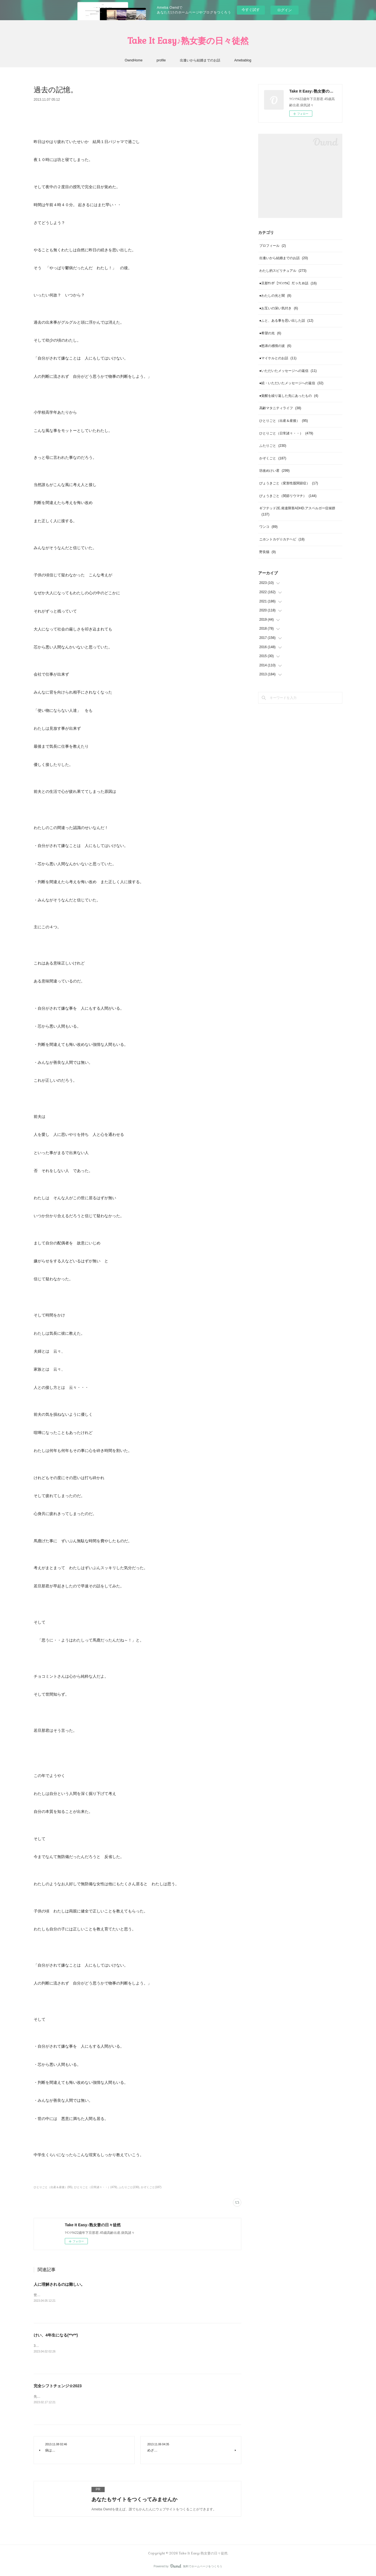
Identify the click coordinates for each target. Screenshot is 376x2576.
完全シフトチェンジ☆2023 (58, 2386)
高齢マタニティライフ (280, 408)
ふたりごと (272, 446)
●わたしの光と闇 (275, 296)
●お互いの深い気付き (278, 308)
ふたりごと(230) (129, 2187)
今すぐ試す (251, 10)
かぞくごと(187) (151, 2187)
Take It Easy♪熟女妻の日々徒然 (188, 40)
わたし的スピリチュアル (282, 271)
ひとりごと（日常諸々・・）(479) (95, 2187)
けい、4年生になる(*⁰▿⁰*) (56, 2335)
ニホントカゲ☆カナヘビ (281, 539)
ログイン (284, 10)
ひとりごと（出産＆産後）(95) (53, 2187)
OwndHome (134, 60)
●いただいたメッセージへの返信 (288, 371)
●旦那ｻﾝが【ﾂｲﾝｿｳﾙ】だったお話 (288, 283)
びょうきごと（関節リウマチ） (288, 496)
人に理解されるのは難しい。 (59, 2284)
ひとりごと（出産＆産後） (283, 421)
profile (161, 60)
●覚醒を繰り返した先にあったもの (288, 396)
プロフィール (272, 246)
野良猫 (267, 552)
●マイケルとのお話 (278, 358)
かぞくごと (272, 458)
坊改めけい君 (274, 471)
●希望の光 (270, 333)
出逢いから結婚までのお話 (200, 60)
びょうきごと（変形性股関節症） (288, 483)
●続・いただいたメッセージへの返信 (291, 383)
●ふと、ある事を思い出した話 (286, 321)
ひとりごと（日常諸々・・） (286, 433)
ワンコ (268, 527)
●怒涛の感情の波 (275, 346)
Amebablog (242, 60)
